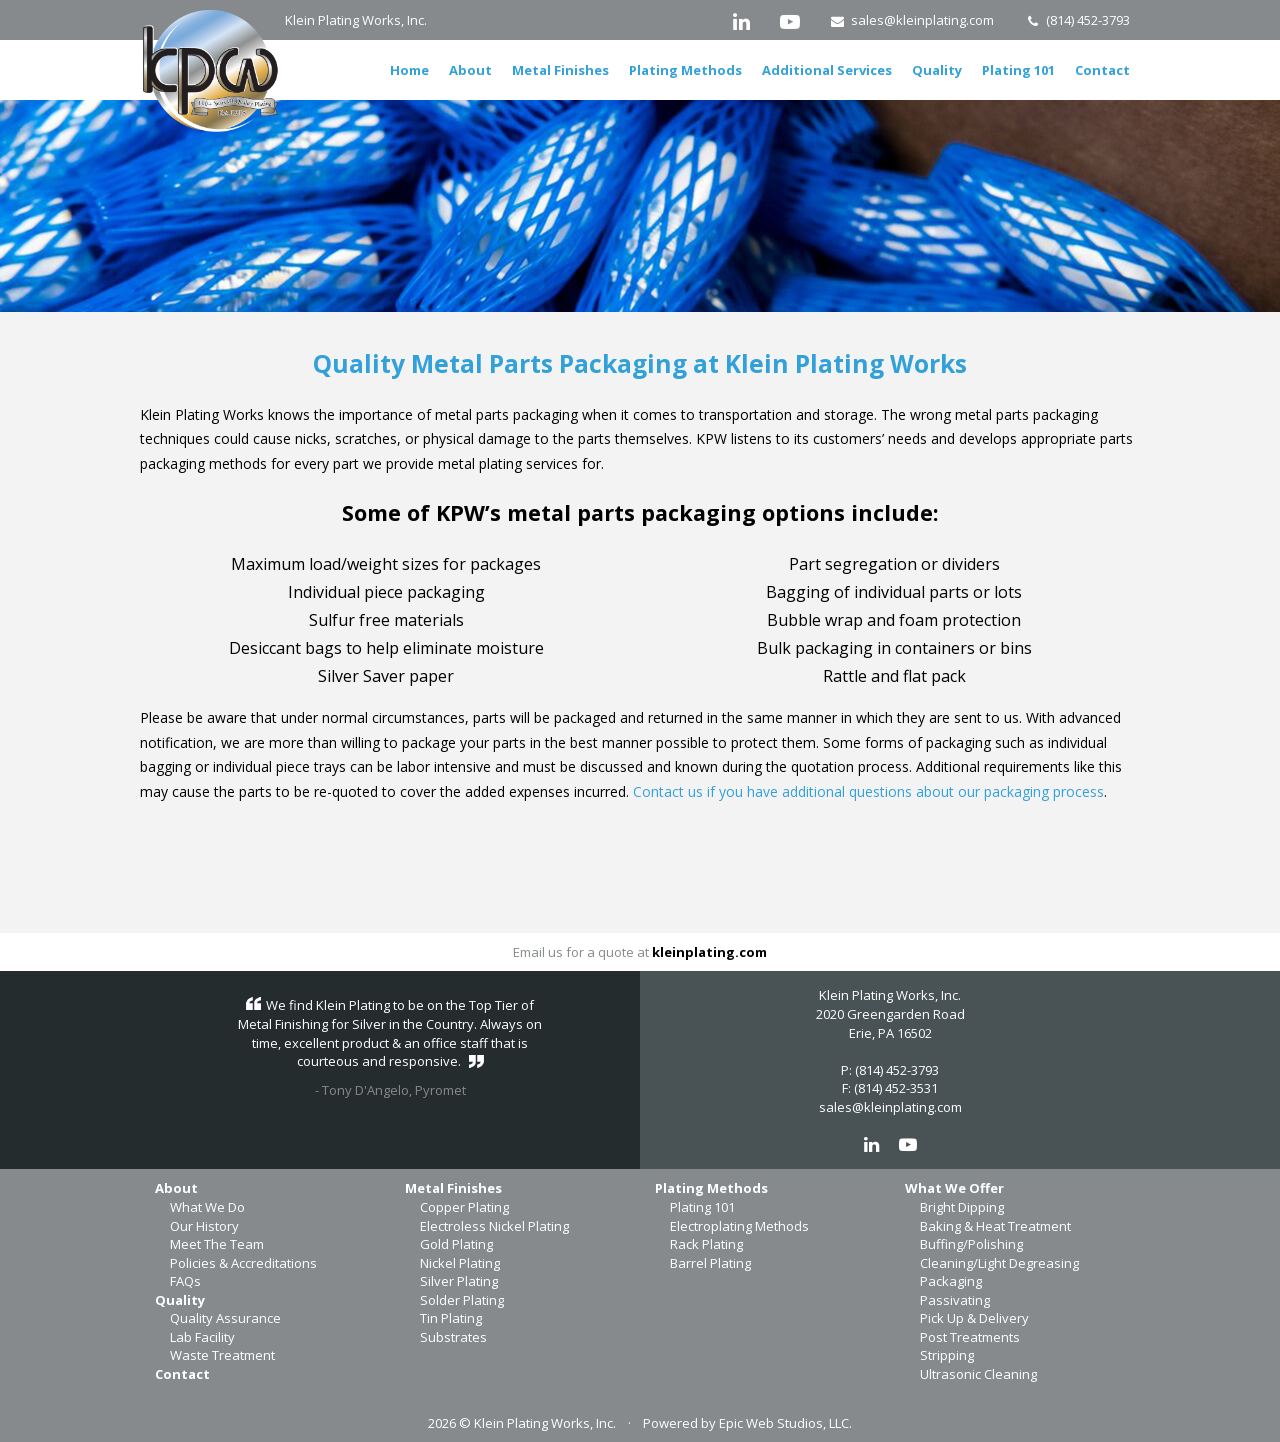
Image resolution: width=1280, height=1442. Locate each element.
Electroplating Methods (739, 1226)
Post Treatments (970, 1337)
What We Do (207, 1207)
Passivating (955, 1300)
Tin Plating (451, 1318)
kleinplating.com (709, 952)
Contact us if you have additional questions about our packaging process (868, 791)
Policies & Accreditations (243, 1263)
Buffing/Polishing (971, 1244)
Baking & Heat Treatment (995, 1226)
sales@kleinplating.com (912, 20)
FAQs (185, 1281)
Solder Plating (462, 1300)
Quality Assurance (225, 1318)
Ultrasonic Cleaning (978, 1374)
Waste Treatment (222, 1355)
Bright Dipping (962, 1207)
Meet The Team (217, 1244)
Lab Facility (202, 1337)
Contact (1102, 70)
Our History (204, 1226)
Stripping (947, 1355)
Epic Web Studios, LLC (784, 1423)
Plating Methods (685, 70)
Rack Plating (706, 1244)
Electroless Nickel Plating (494, 1226)
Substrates (453, 1337)
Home (409, 70)
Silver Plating (459, 1281)
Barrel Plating (710, 1263)
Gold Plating (456, 1244)
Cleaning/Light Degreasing (999, 1263)
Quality (937, 70)
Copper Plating (464, 1207)
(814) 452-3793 (1077, 20)
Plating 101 (1018, 70)
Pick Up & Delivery (974, 1318)
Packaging (951, 1281)
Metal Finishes (560, 70)
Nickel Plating (460, 1263)
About (470, 70)
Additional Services (827, 70)
